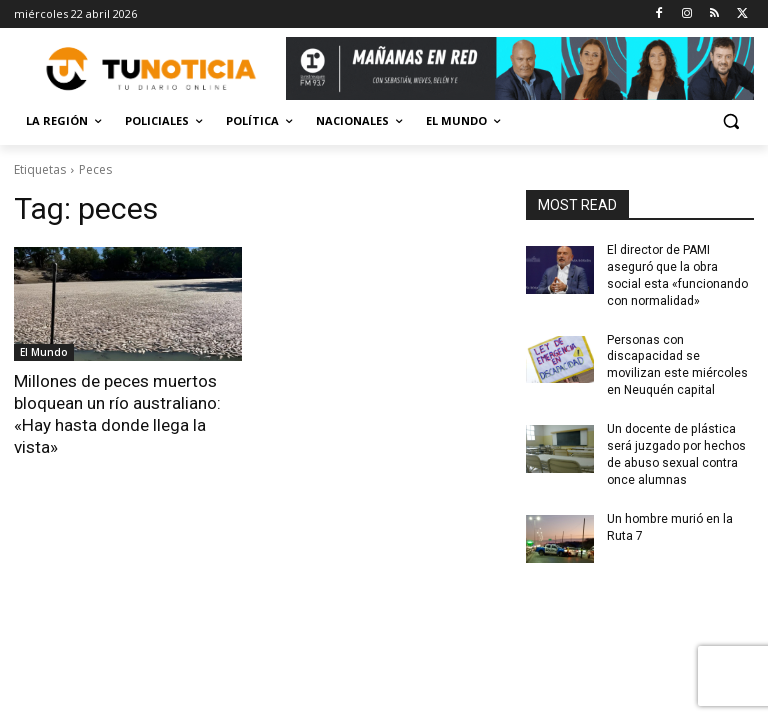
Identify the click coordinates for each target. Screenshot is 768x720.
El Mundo (44, 352)
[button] (730, 121)
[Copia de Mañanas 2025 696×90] (520, 68)
